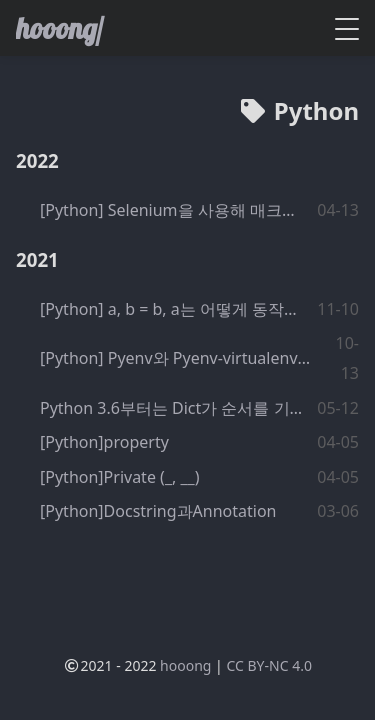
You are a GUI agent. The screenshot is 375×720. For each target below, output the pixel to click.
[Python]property (104, 442)
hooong (185, 665)
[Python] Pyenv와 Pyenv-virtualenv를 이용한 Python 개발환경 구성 (181, 358)
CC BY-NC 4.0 (268, 665)
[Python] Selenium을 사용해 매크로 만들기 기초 (174, 210)
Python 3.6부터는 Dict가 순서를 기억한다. (171, 408)
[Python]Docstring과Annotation (158, 511)
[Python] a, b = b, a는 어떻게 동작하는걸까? (172, 309)
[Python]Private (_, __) (119, 477)
